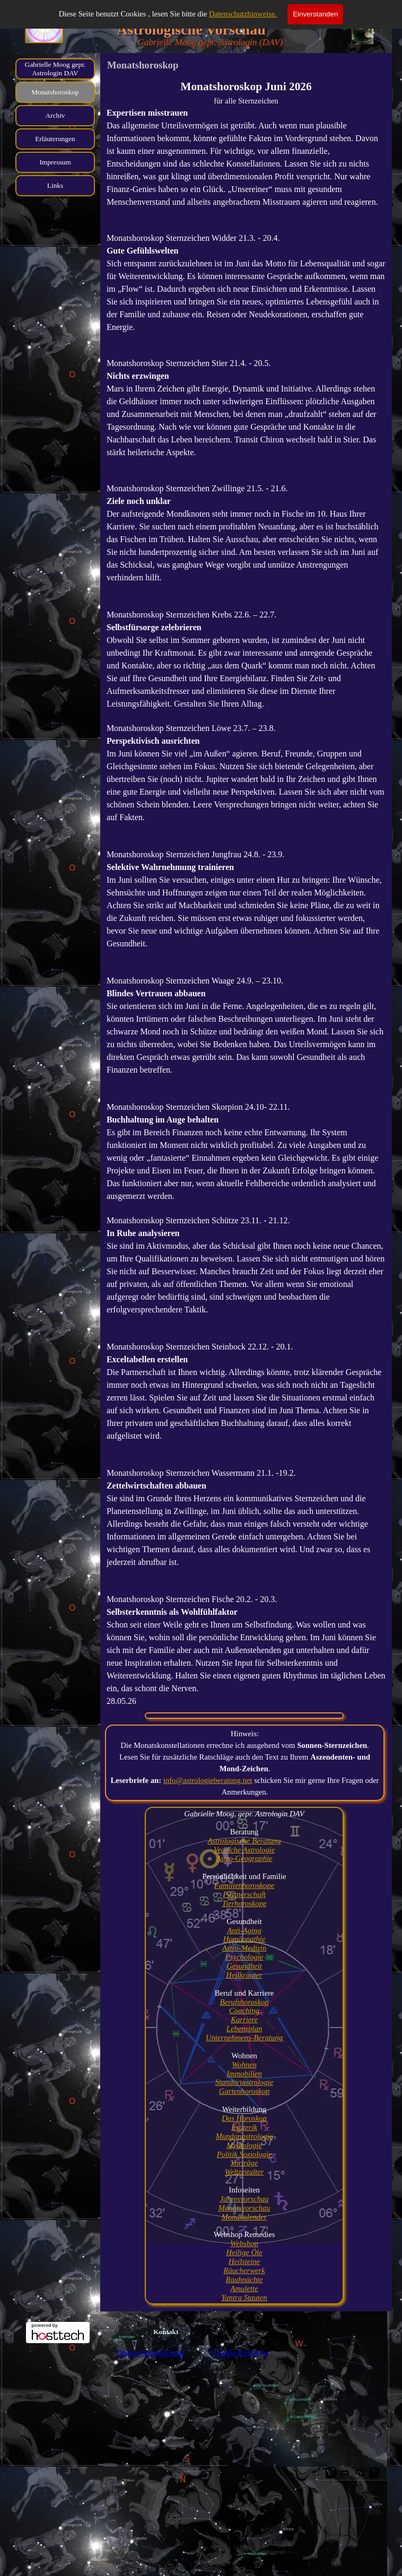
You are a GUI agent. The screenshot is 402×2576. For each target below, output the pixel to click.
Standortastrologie (244, 2082)
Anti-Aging (244, 1930)
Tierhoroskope (244, 1903)
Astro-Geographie (244, 1858)
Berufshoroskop (244, 2002)
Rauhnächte (244, 2279)
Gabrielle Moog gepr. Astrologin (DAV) (210, 42)
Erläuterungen (55, 139)
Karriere (244, 2019)
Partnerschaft (244, 1894)
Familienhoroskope (244, 1885)
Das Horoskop (244, 2118)
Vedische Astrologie (244, 1850)
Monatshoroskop (55, 92)
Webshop (244, 2243)
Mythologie (244, 2145)
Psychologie (244, 1957)
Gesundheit (244, 1966)
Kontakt (165, 2332)
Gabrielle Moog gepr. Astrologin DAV (55, 68)
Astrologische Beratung (244, 1841)
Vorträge (244, 2163)
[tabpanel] (246, 893)
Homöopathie (244, 1939)
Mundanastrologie (244, 2136)
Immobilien (244, 2073)
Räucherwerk (244, 2270)
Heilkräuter (244, 1975)
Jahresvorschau (244, 2199)
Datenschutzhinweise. (243, 14)
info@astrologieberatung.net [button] (207, 1780)
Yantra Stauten (244, 2297)
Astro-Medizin (244, 1948)
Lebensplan (244, 2028)
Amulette (244, 2288)
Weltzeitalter (244, 2172)
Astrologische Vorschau (191, 29)
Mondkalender (244, 2217)
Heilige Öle (244, 2252)
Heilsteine (244, 2261)
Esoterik (244, 2127)
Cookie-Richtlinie (240, 2352)
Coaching (244, 2010)
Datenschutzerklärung (151, 2352)
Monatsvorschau (244, 2208)
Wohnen (244, 2064)
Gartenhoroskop (244, 2091)
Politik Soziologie (244, 2154)
